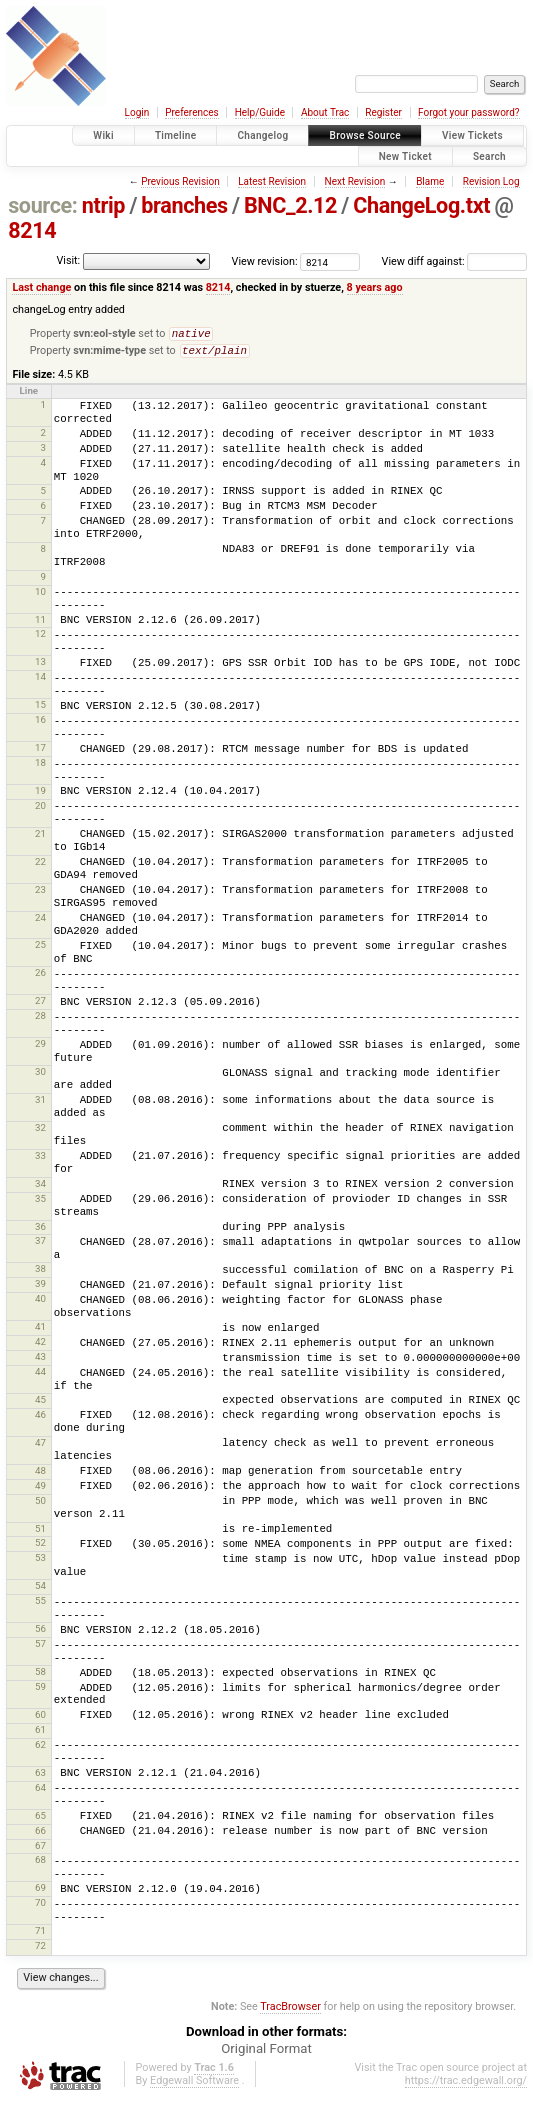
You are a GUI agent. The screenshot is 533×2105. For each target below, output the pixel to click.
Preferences (191, 112)
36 (40, 1230)
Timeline (176, 135)
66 (40, 1834)
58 (40, 1675)
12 (40, 637)
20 (40, 809)
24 (40, 921)
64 (40, 1791)
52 (40, 1546)
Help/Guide (260, 112)
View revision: (265, 261)
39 (40, 1287)
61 (40, 1733)
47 (40, 1446)
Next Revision (355, 181)
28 (40, 1019)
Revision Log (491, 181)
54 (40, 1589)
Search (489, 156)
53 (40, 1561)
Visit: (68, 260)
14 (40, 680)
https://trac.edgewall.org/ (466, 2084)
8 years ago (375, 287)
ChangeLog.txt (421, 205)
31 (40, 1103)
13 (40, 665)
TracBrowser (290, 2010)
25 (40, 948)
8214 (32, 230)
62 (40, 1748)
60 (40, 1718)
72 (40, 1949)
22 (40, 865)
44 (40, 1375)
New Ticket (405, 156)
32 (40, 1131)
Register (383, 112)
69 (40, 1891)
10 (40, 595)
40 (40, 1302)
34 (40, 1187)
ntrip (103, 205)
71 (40, 1934)
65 (40, 1819)
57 (40, 1647)
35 (40, 1202)
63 (40, 1776)
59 (40, 1690)
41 (40, 1330)
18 (40, 766)
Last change (41, 287)
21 (40, 837)
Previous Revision (180, 181)
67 (40, 1849)
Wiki (103, 135)
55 (40, 1604)
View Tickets (472, 135)
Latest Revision (272, 181)
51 (40, 1532)
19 (40, 794)
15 (40, 708)
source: (42, 205)
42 (40, 1345)
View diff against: (454, 261)
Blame (430, 181)
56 (40, 1632)
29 (40, 1047)
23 (40, 893)
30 (40, 1075)
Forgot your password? (469, 112)
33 (40, 1159)
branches (184, 205)
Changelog (262, 135)
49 (40, 1489)
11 (40, 623)
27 (40, 1004)
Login (137, 112)
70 (40, 1906)
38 (40, 1272)
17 (40, 751)
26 (40, 976)
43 (40, 1360)
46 (40, 1418)
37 (40, 1244)
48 (40, 1474)
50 (40, 1504)
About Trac (325, 112)
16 (40, 723)
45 (40, 1403)
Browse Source (365, 135)
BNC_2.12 (290, 205)
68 (40, 1863)
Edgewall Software (194, 2084)
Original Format (266, 2052)
